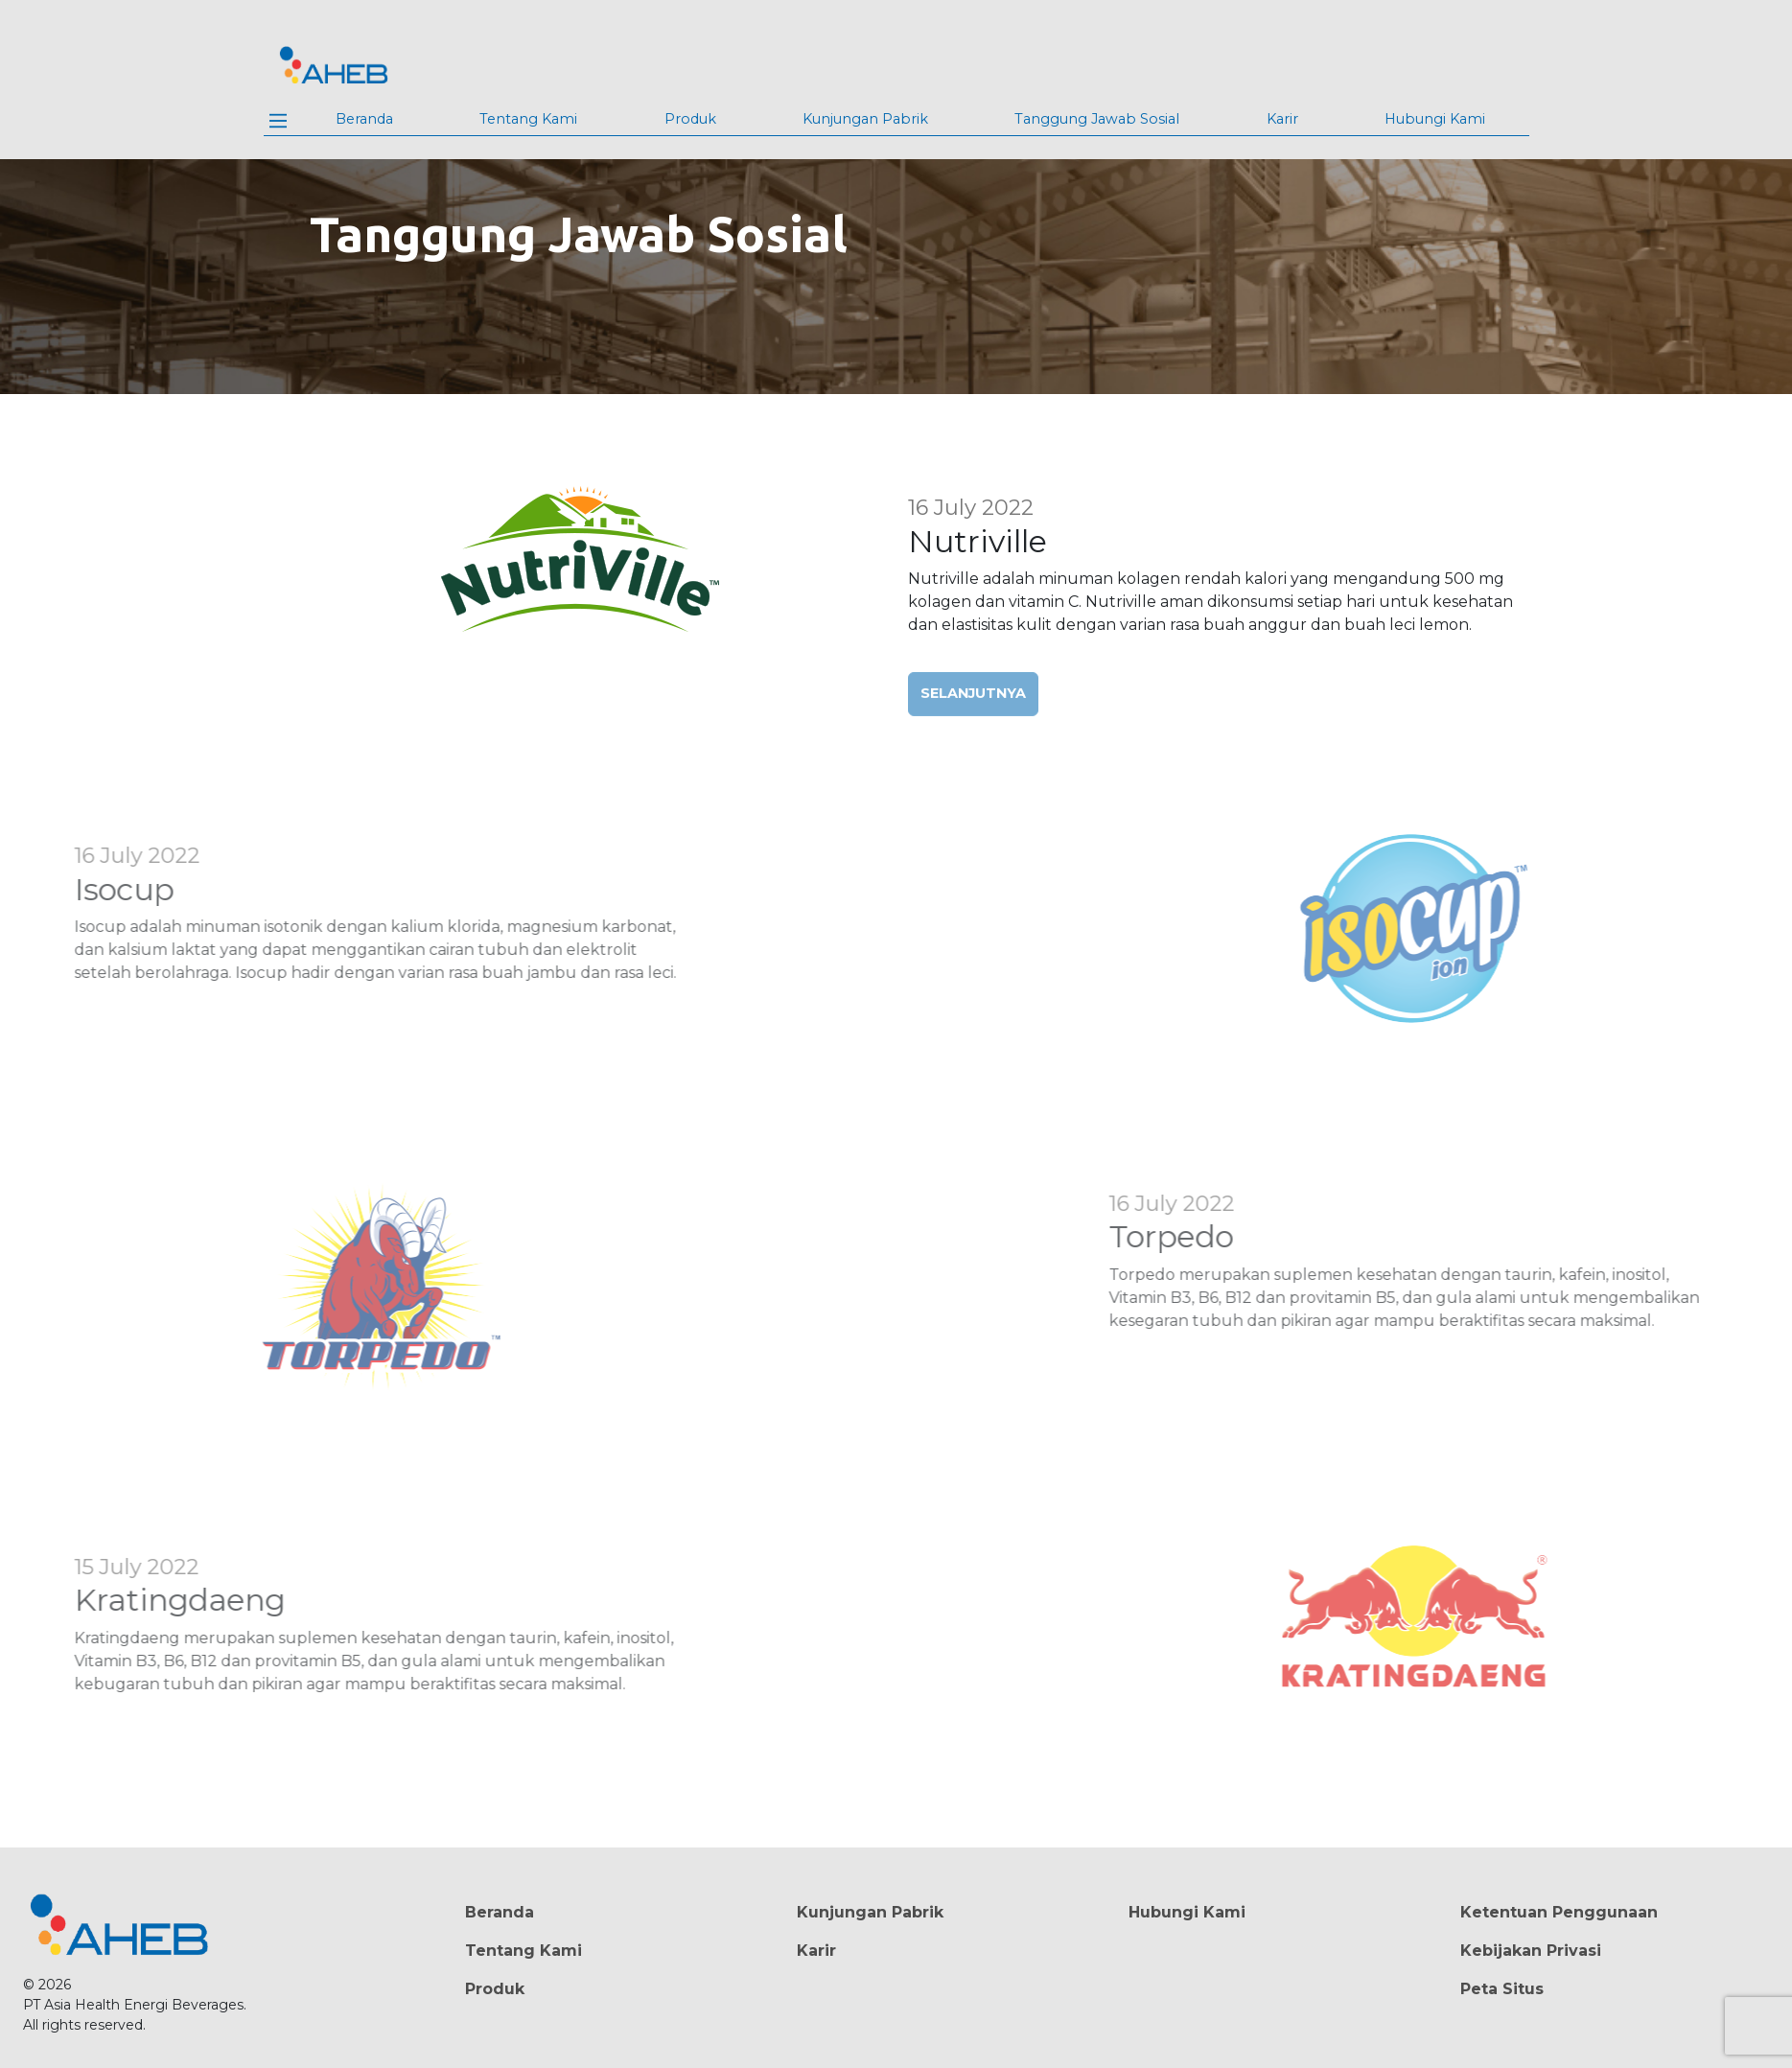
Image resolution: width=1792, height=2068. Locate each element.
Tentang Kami (528, 119)
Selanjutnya (973, 709)
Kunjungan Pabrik (865, 119)
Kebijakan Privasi (1530, 1950)
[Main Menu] (278, 120)
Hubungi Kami (1435, 119)
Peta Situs (1502, 1989)
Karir (1282, 119)
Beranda (364, 119)
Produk (690, 119)
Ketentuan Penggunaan (1559, 1912)
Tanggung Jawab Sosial (1096, 119)
